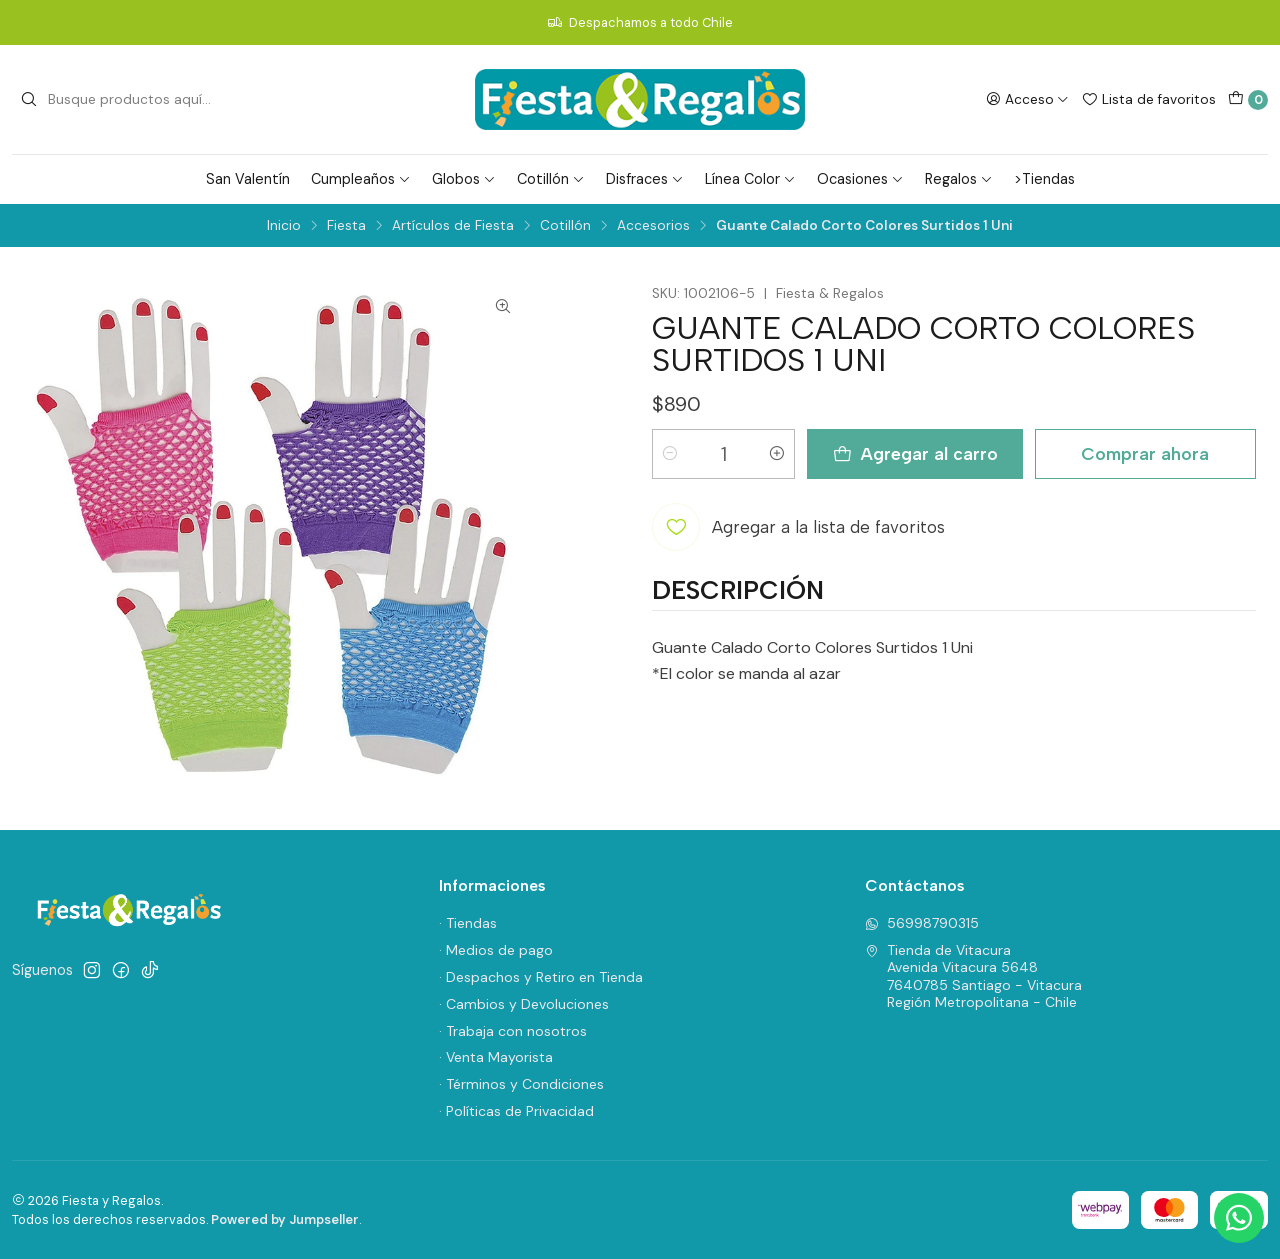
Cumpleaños (361, 179)
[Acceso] (1027, 99)
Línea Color (750, 179)
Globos (464, 179)
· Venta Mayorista (496, 1057)
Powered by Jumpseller (285, 1219)
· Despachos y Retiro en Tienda (541, 977)
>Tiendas (1044, 179)
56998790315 (922, 923)
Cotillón (551, 179)
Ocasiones (860, 179)
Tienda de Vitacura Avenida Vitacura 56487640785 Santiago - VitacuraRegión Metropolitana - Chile (973, 976)
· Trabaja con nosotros (513, 1031)
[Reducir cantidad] (670, 454)
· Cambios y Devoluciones (524, 1004)
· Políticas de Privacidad (516, 1111)
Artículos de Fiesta (453, 226)
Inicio (284, 226)
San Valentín (248, 179)
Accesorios (653, 226)
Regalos (959, 179)
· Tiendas (468, 923)
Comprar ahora (1145, 453)
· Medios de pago (496, 950)
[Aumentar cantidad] (777, 454)
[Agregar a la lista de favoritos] (798, 527)
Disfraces (645, 179)
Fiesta (346, 226)
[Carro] (1248, 100)
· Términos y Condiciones (521, 1084)
